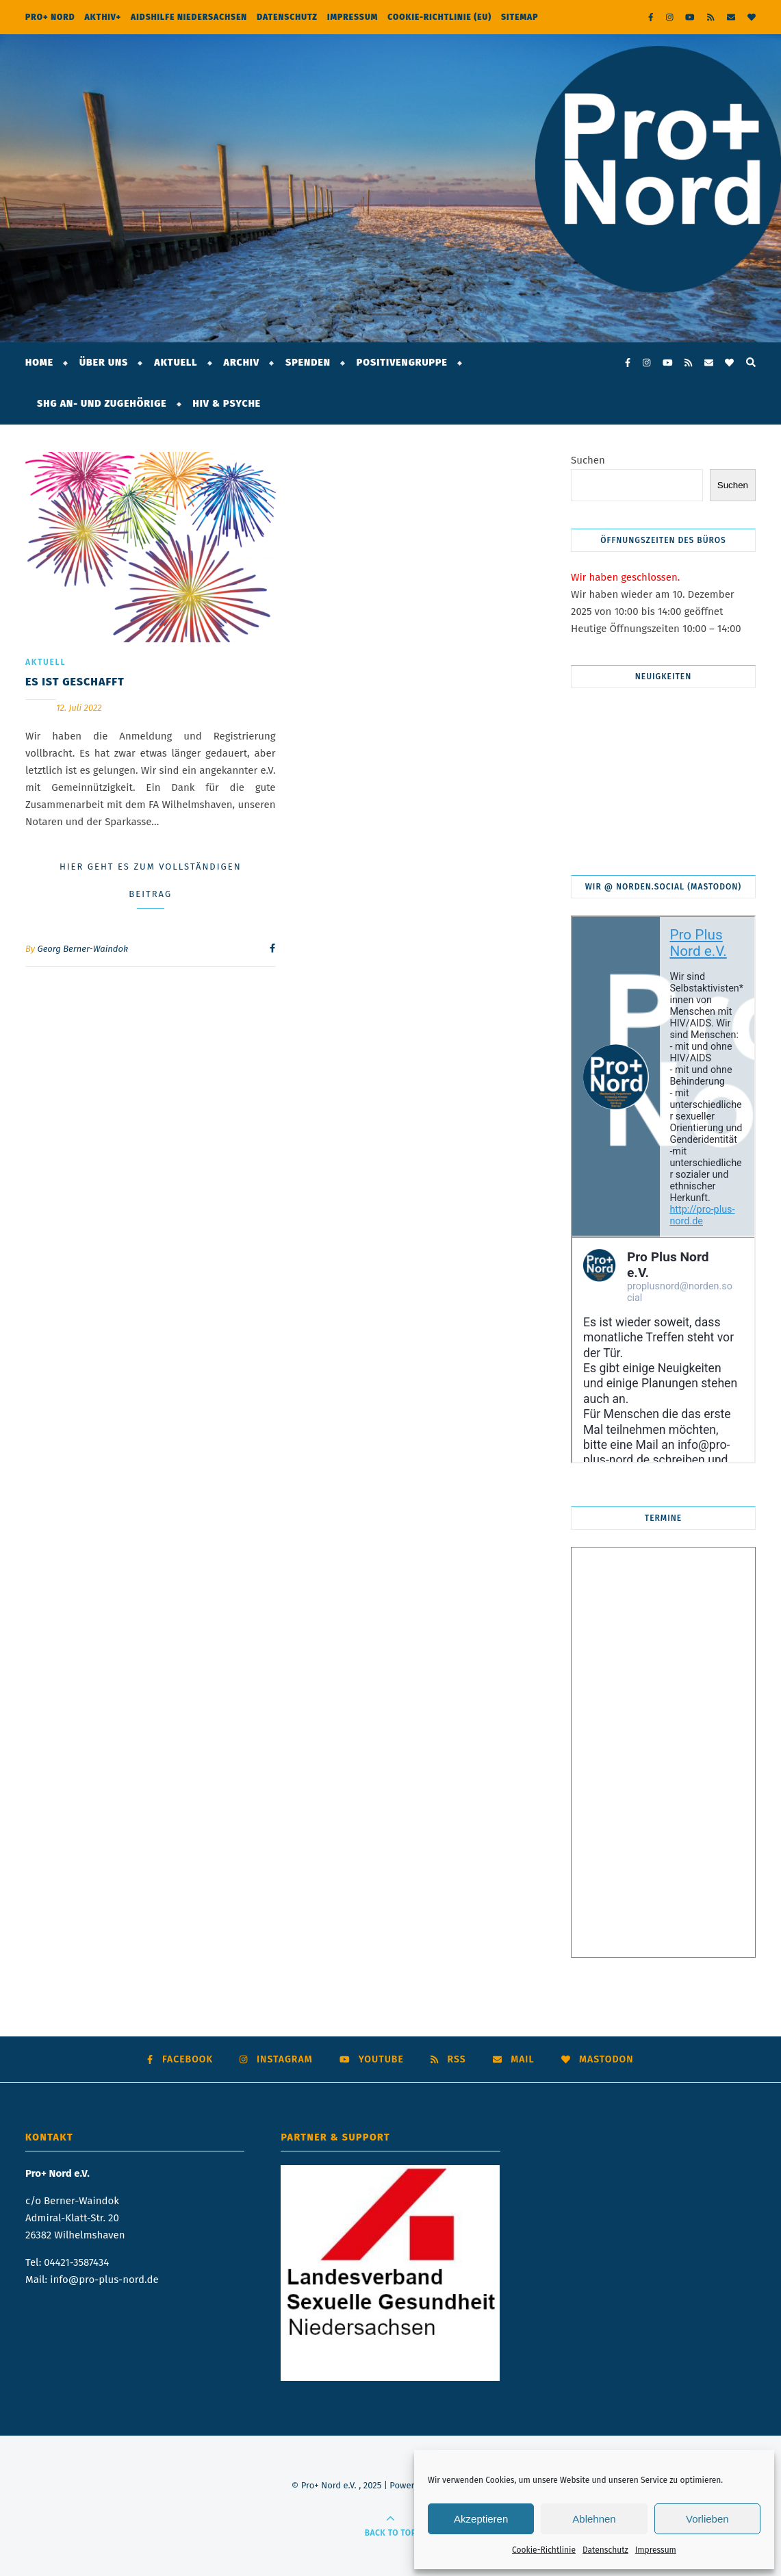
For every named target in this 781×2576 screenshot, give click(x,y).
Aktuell (175, 362)
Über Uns (103, 362)
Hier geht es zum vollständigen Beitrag (151, 880)
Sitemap (519, 17)
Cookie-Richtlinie (544, 2550)
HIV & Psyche (227, 403)
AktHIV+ (103, 17)
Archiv (242, 362)
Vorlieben (707, 2519)
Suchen (588, 460)
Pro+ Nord (50, 17)
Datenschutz (605, 2550)
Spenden (308, 362)
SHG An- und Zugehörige (102, 403)
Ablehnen (593, 2519)
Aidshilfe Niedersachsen (189, 17)
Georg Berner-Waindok (83, 949)
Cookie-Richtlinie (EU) (439, 17)
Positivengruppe (402, 362)
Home (39, 362)
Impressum (655, 2550)
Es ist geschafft (75, 681)
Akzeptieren (481, 2519)
